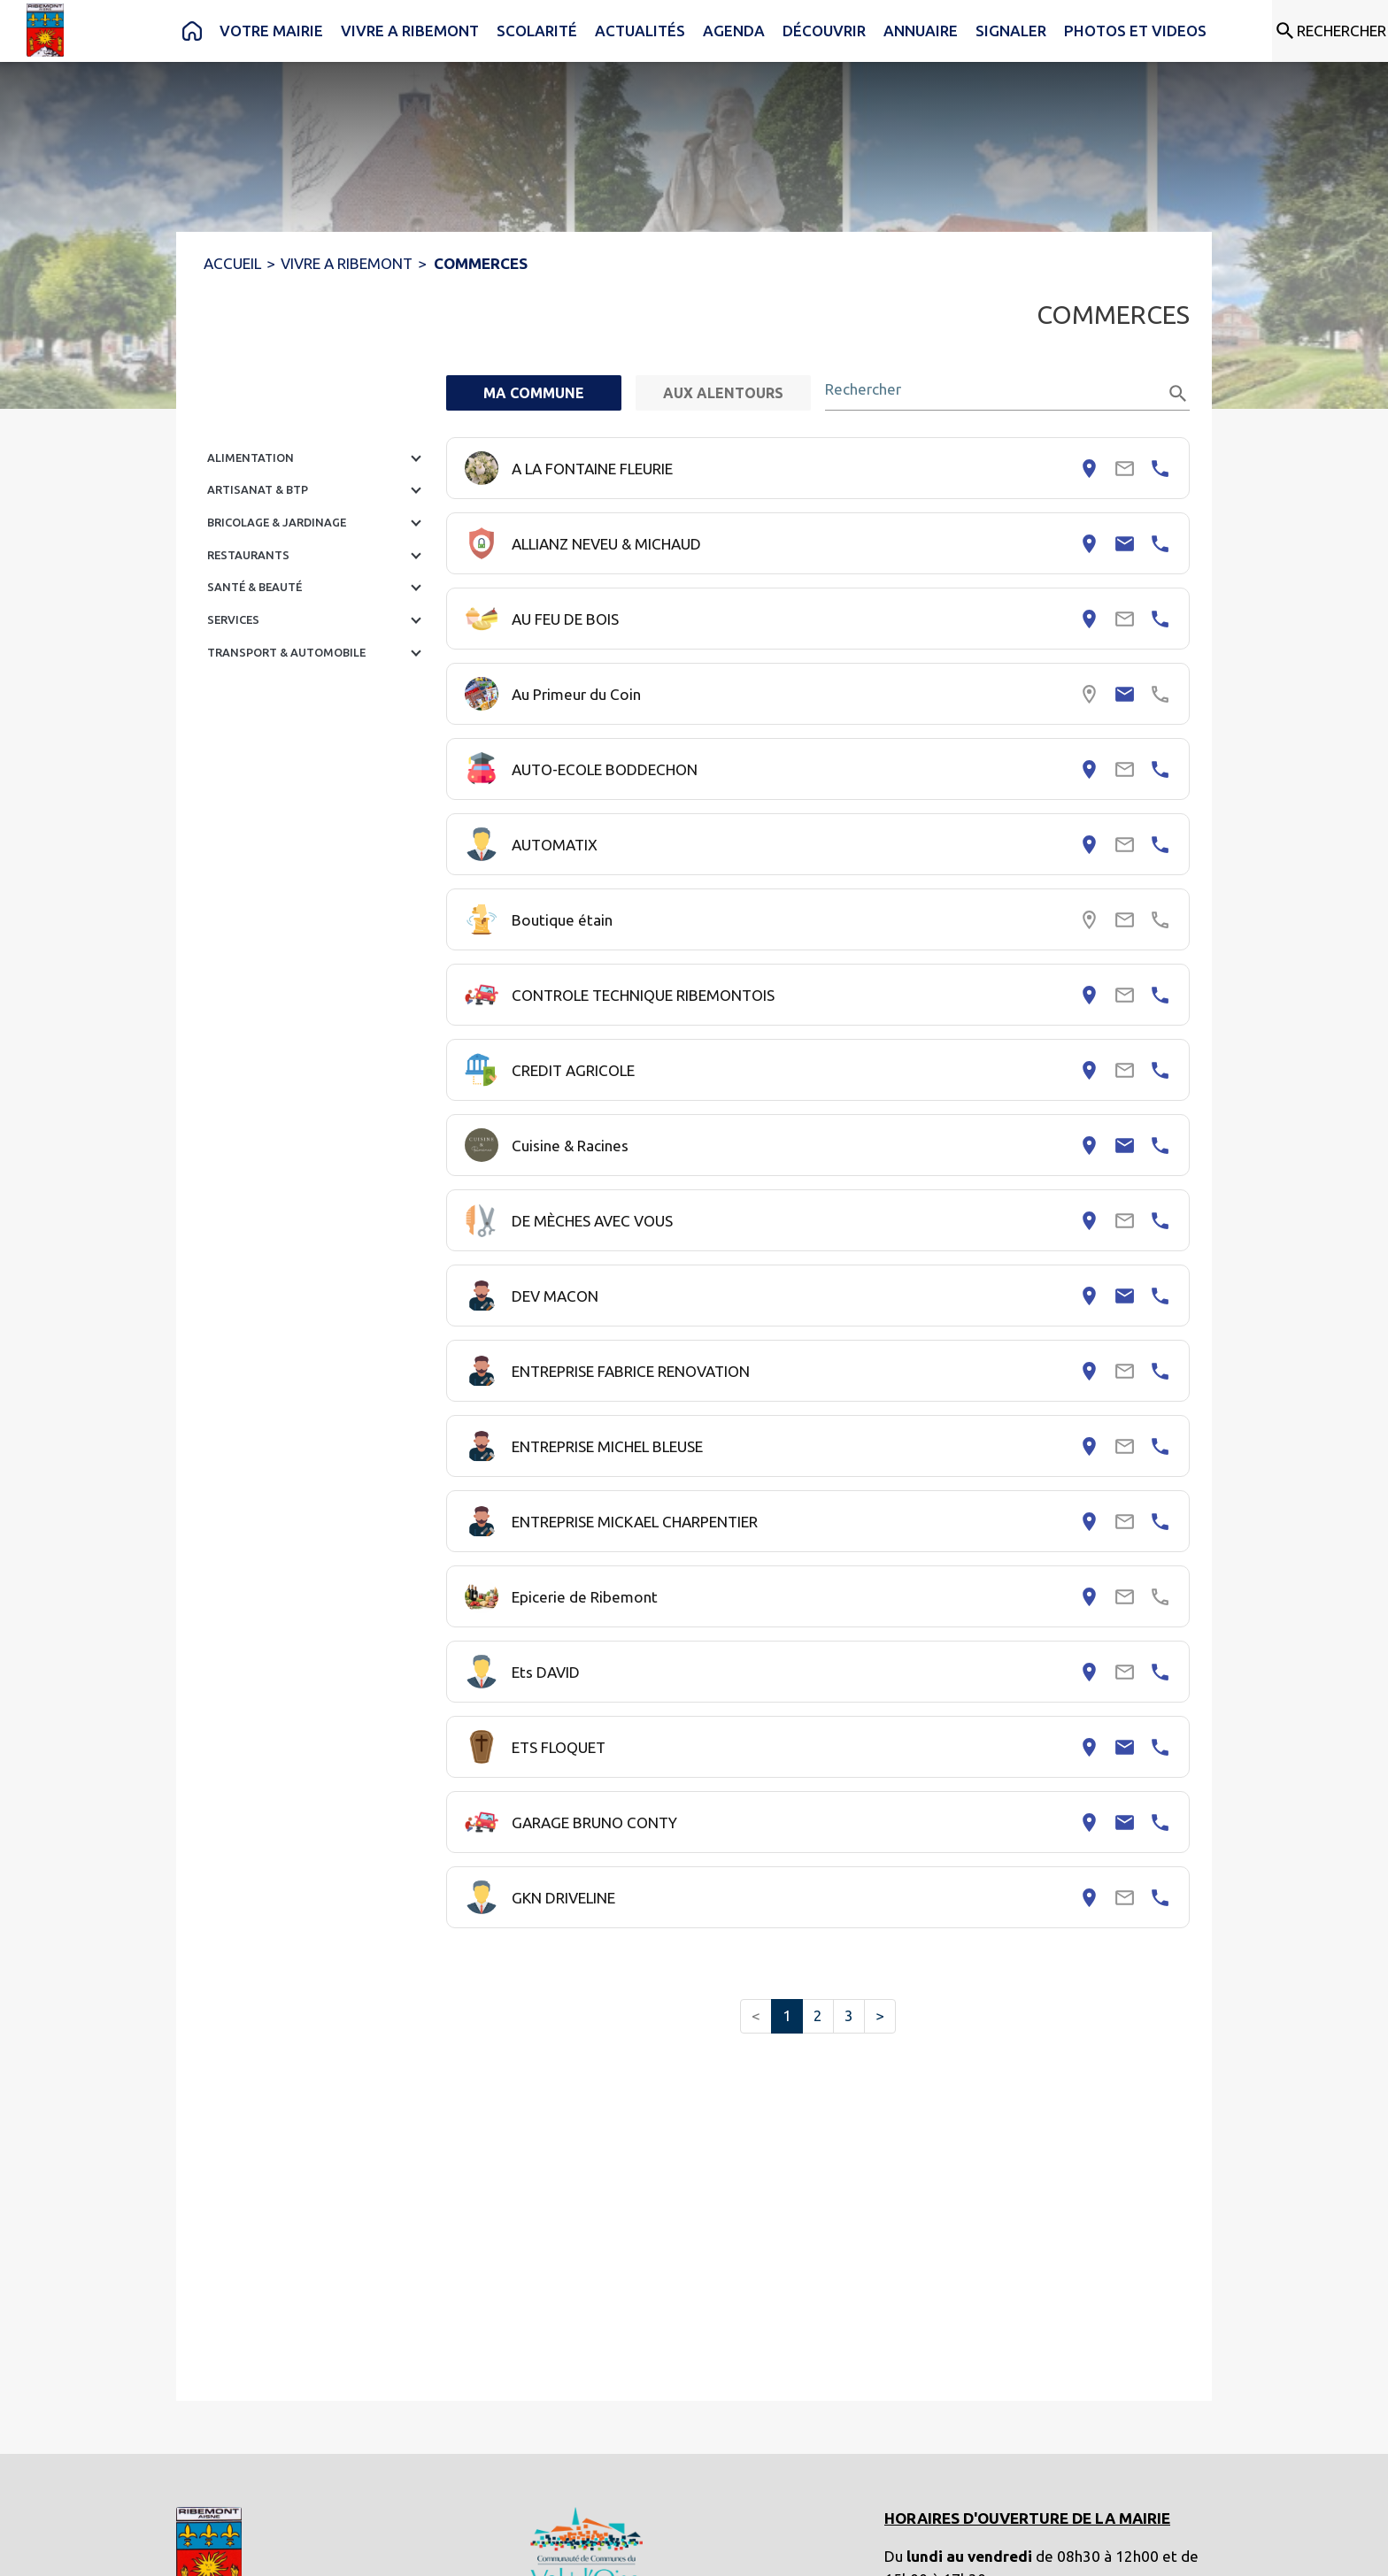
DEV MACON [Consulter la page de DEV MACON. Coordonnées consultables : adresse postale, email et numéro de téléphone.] (555, 1296)
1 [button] (787, 2015)
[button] (317, 458)
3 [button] (848, 2015)
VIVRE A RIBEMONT (347, 263)
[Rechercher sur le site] (1330, 30)
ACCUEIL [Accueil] (232, 263)
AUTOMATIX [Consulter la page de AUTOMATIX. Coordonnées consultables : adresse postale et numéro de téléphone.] (555, 844)
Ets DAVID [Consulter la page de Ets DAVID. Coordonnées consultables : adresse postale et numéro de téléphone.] (546, 1672)
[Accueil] (45, 30)
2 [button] (818, 2015)
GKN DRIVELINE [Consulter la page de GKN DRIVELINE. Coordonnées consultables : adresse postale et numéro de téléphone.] (563, 1897)
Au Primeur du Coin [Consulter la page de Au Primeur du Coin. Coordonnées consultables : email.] (576, 694)
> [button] (879, 2015)
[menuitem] (192, 31)
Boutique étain (562, 919)
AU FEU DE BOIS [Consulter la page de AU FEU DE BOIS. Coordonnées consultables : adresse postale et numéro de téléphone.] (565, 619)
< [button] (756, 2015)
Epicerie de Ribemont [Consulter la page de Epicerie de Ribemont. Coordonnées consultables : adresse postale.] (585, 1596)
